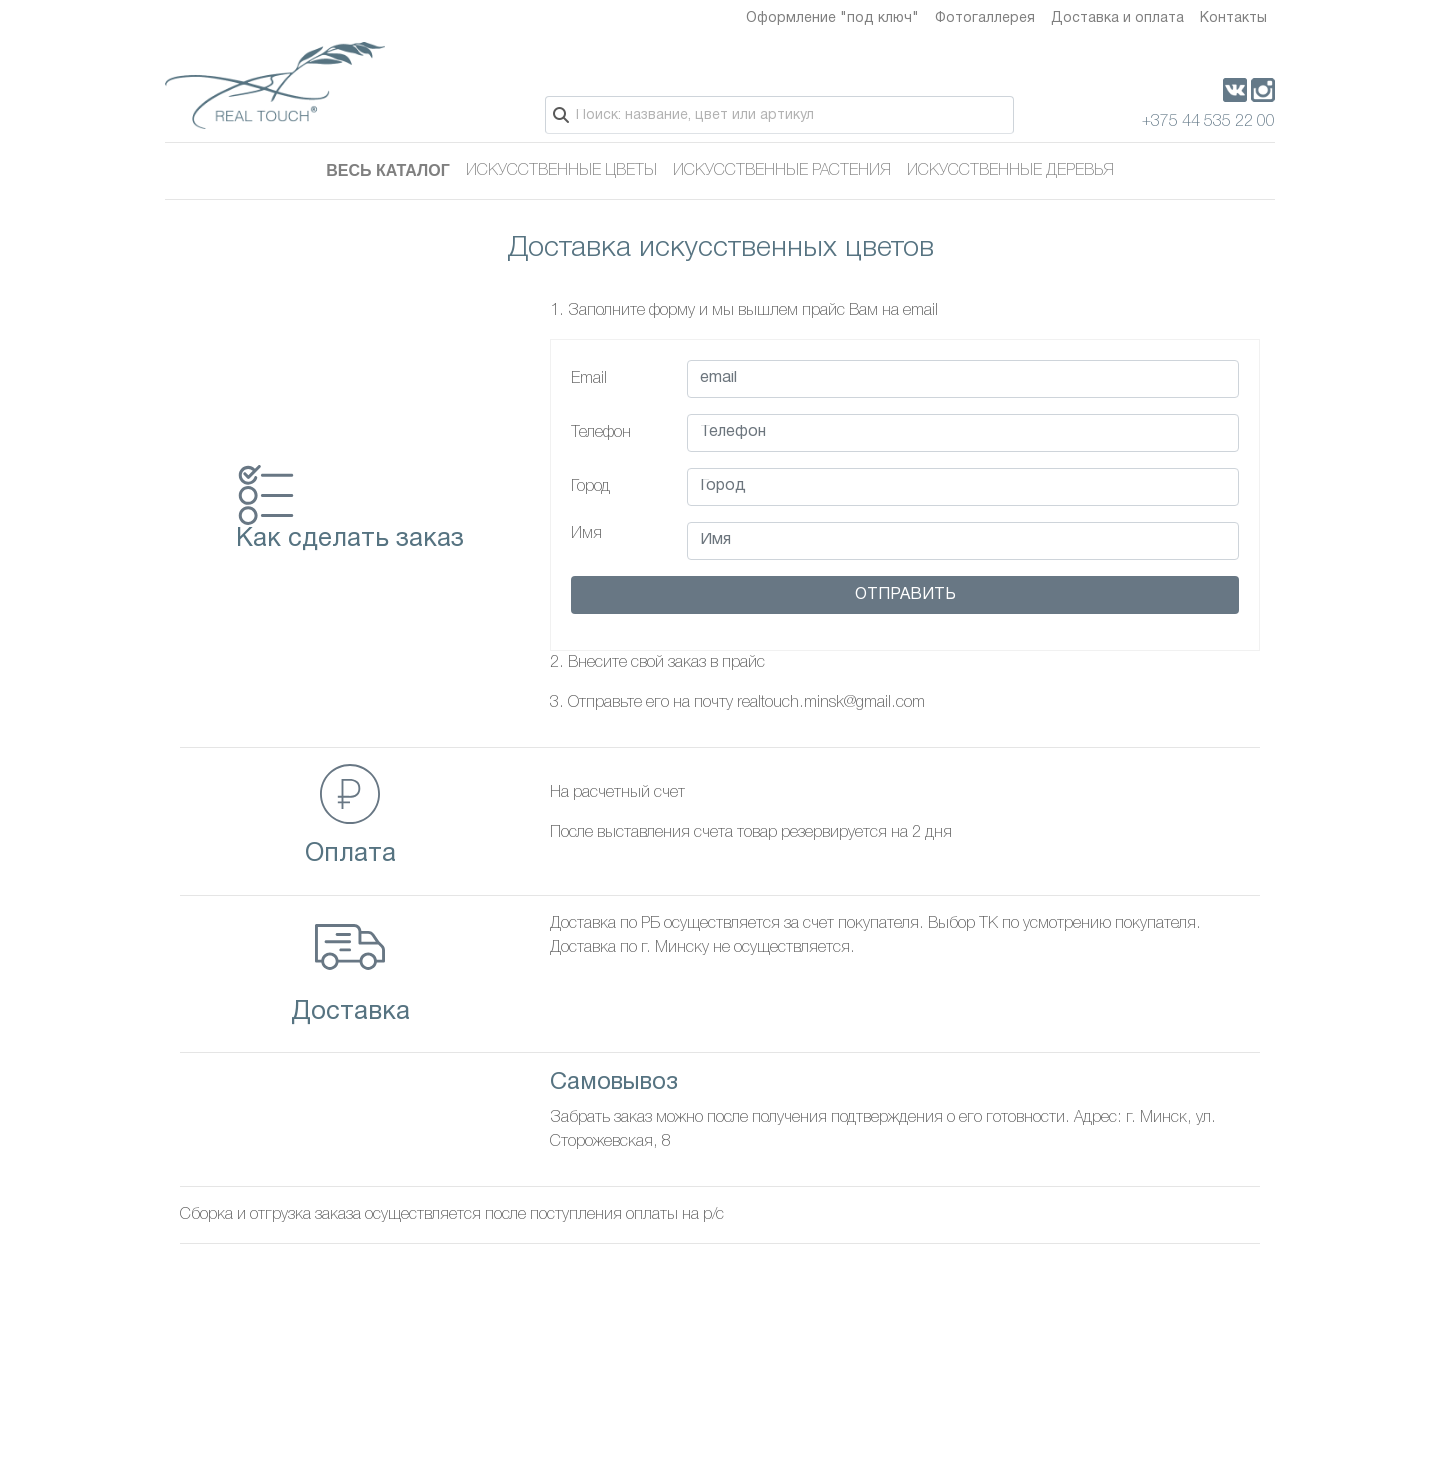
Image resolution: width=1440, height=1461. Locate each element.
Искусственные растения (782, 171)
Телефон (601, 433)
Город (590, 487)
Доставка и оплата (1117, 18)
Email (589, 379)
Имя (586, 534)
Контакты (1233, 18)
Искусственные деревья (1010, 171)
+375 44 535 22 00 (1208, 122)
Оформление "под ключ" (832, 18)
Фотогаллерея (985, 18)
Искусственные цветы (561, 171)
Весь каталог (388, 170)
